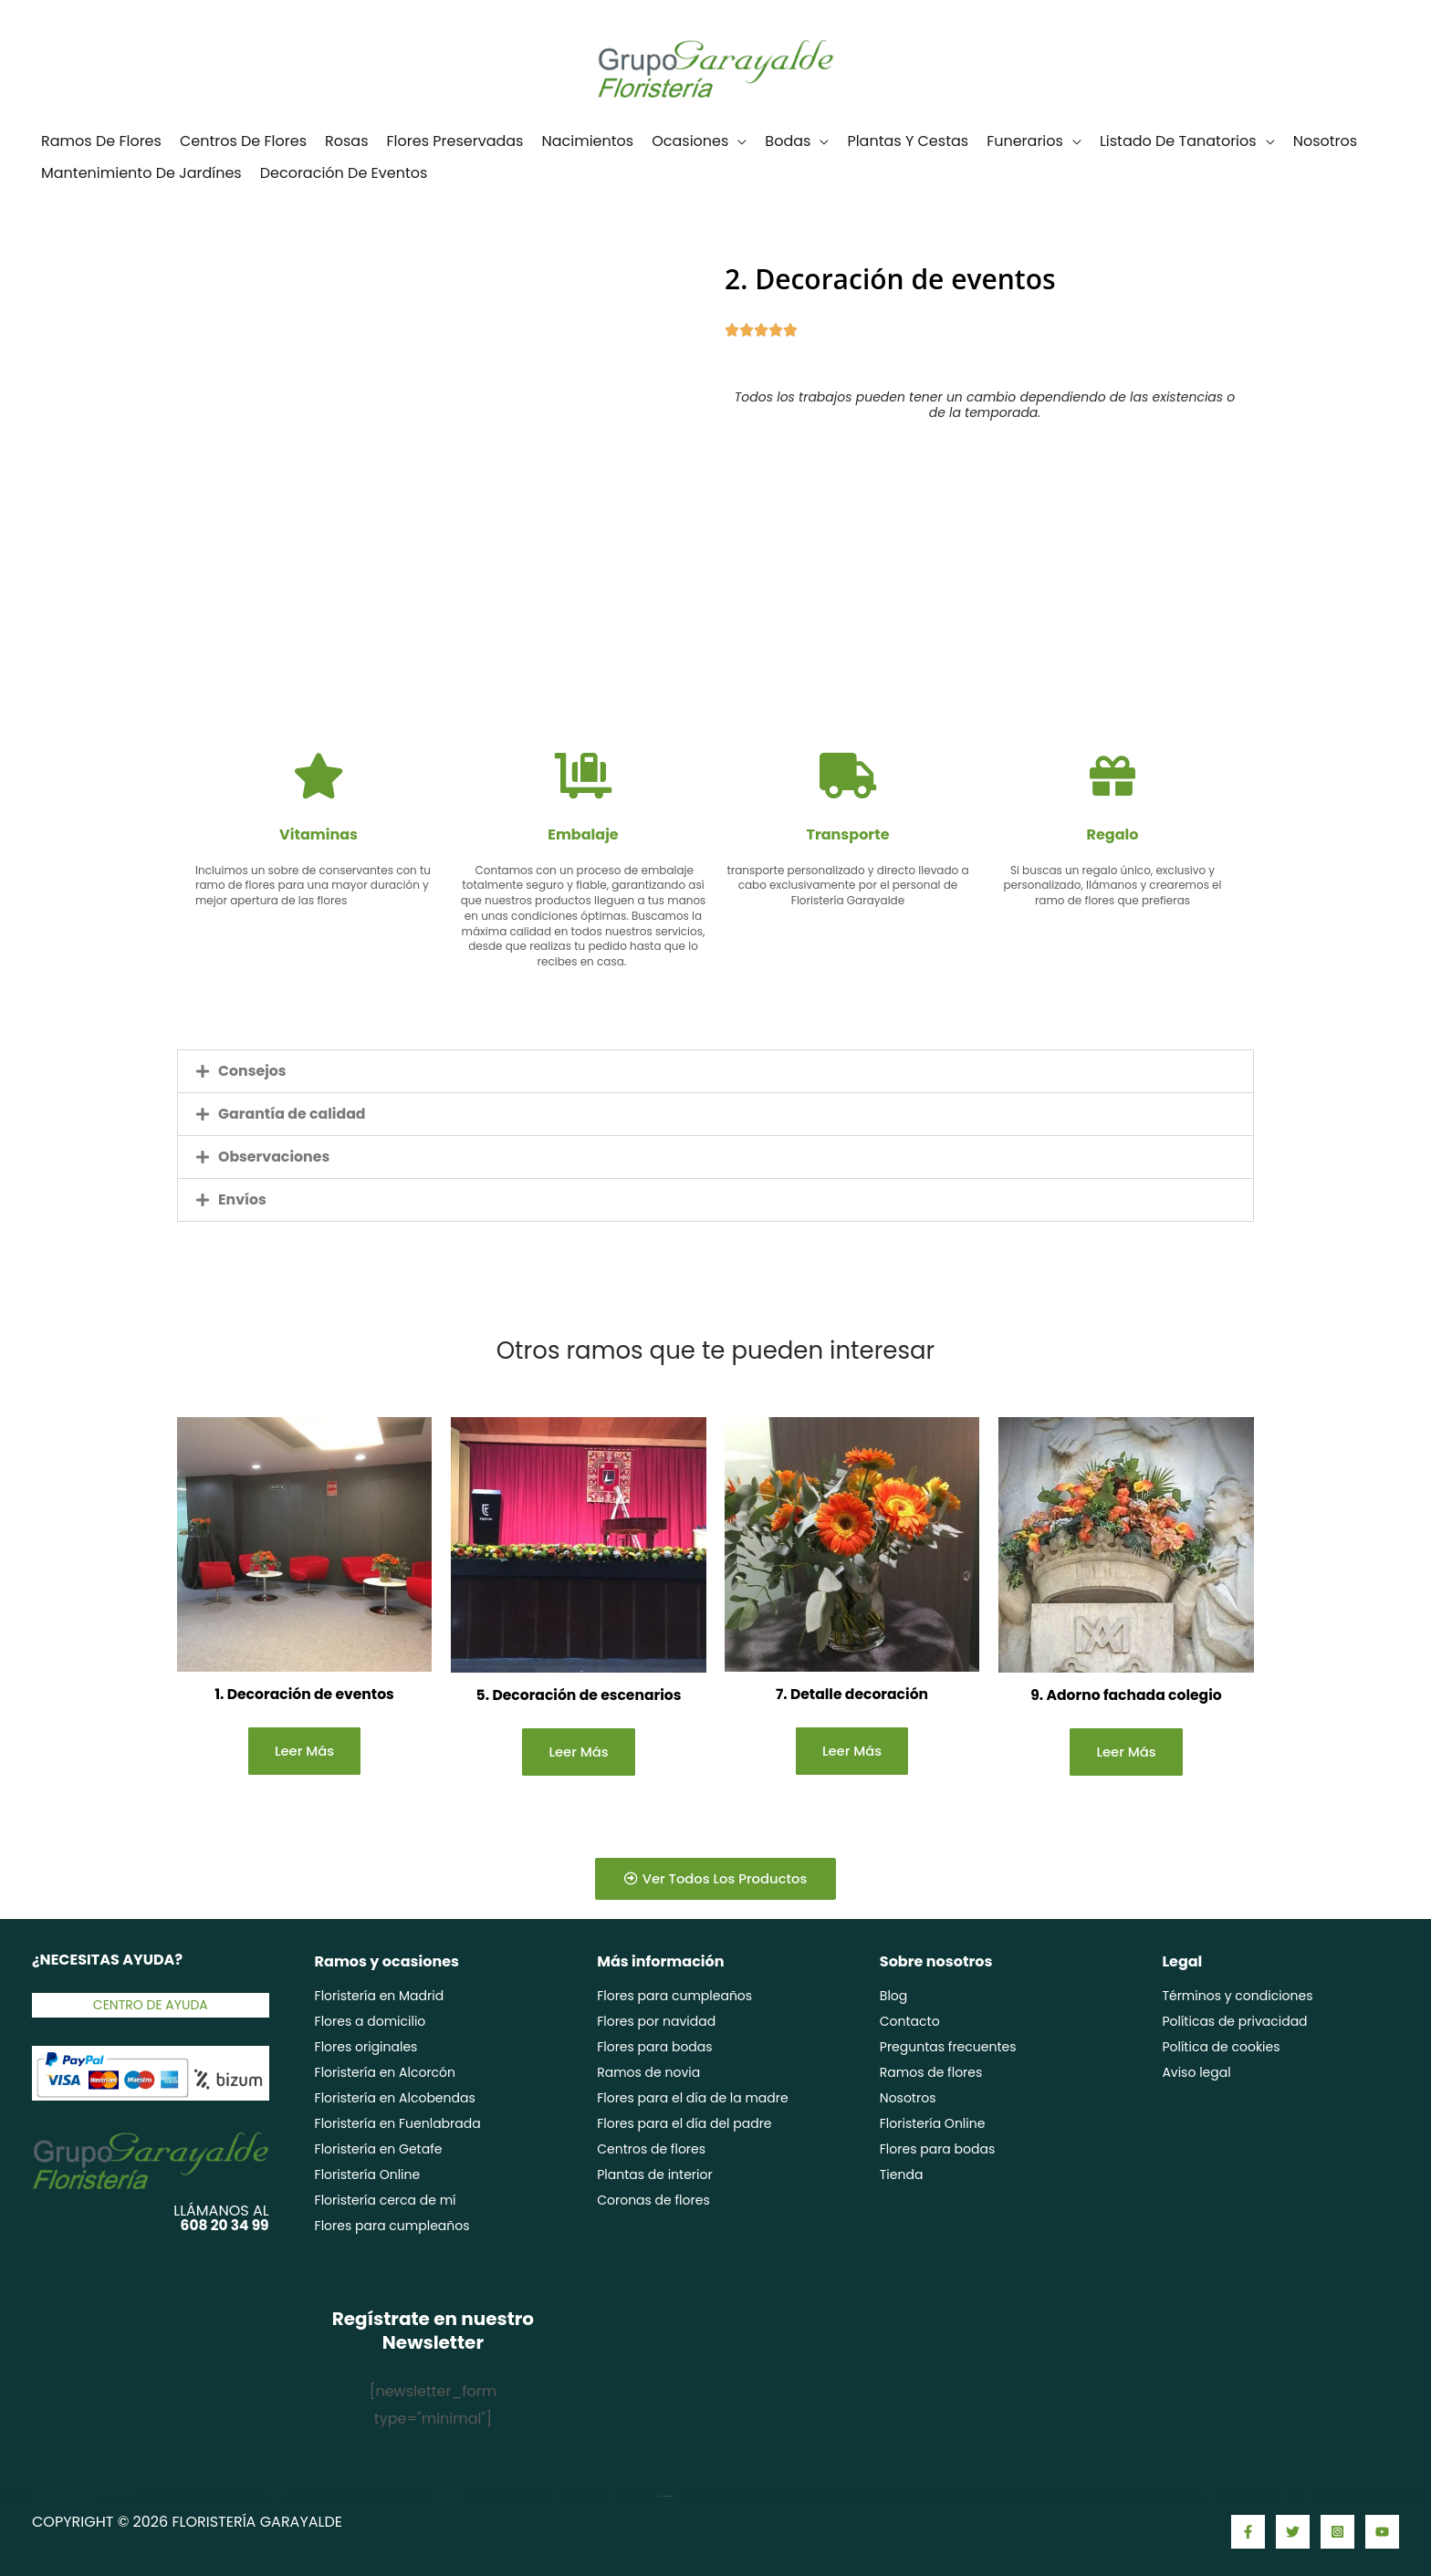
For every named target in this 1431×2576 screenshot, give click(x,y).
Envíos (242, 1199)
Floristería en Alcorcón (385, 2073)
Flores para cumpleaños (392, 2226)
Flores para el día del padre (684, 2124)
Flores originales (366, 2048)
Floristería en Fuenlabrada (398, 2124)
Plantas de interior (655, 2175)
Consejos (252, 1070)
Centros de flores (651, 2150)
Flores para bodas (654, 2048)
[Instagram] (1337, 2532)
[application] (737, 140)
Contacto (910, 2022)
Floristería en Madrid (379, 1996)
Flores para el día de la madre (693, 2099)
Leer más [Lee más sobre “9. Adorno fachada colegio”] (1126, 1752)
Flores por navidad (656, 2022)
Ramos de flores (931, 2073)
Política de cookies (1221, 2048)
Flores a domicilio (370, 2022)
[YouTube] (1382, 2532)
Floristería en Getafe (379, 2150)
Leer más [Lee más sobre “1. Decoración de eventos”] (305, 1752)
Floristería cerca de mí (385, 2201)
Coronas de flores (653, 2201)
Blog (893, 1996)
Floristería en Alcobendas (395, 2099)
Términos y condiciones (1237, 1996)
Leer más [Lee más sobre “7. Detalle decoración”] (852, 1752)
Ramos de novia (648, 2073)
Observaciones (274, 1156)
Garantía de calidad (293, 1113)
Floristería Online (368, 2175)
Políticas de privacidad (1234, 2022)
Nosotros (908, 2099)
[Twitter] (1293, 2532)
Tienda (902, 2175)
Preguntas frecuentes (948, 2048)
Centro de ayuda (150, 2005)
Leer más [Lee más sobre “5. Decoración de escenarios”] (578, 1752)
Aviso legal (1196, 2073)
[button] (715, 1071)
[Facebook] (1248, 2532)
